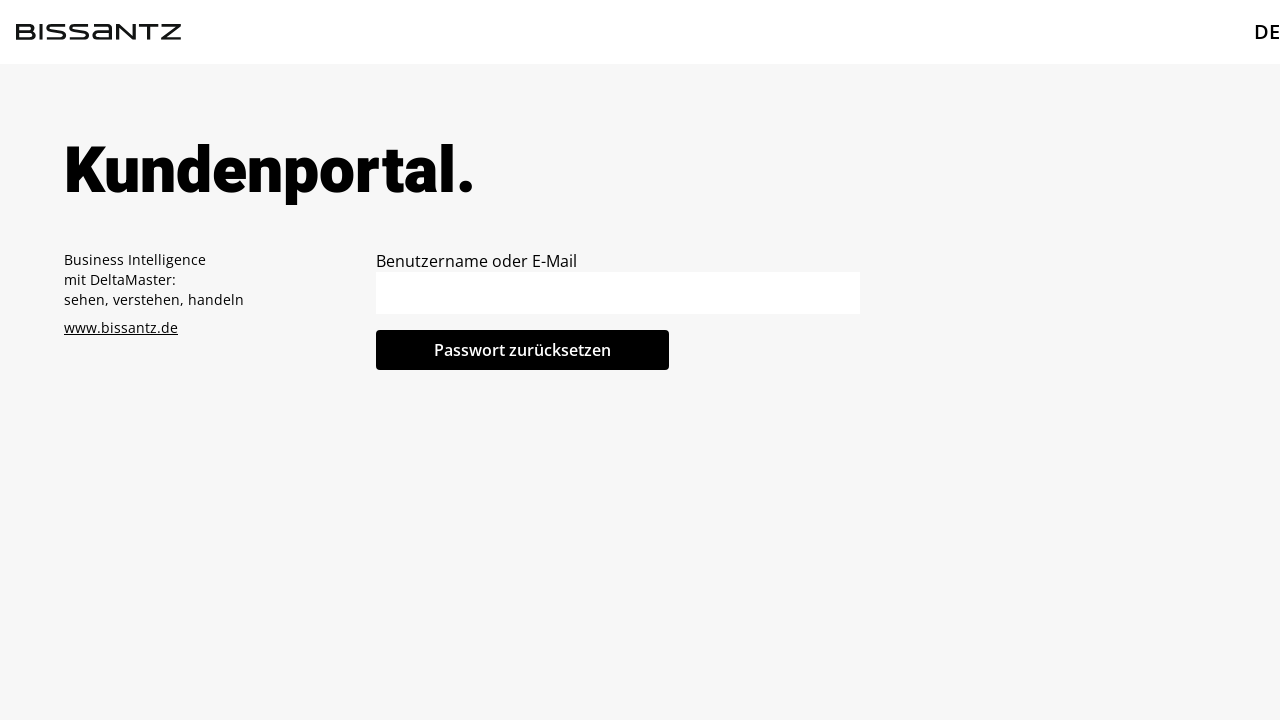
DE (1267, 31)
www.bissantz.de (121, 327)
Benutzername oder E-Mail (476, 261)
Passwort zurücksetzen (522, 350)
